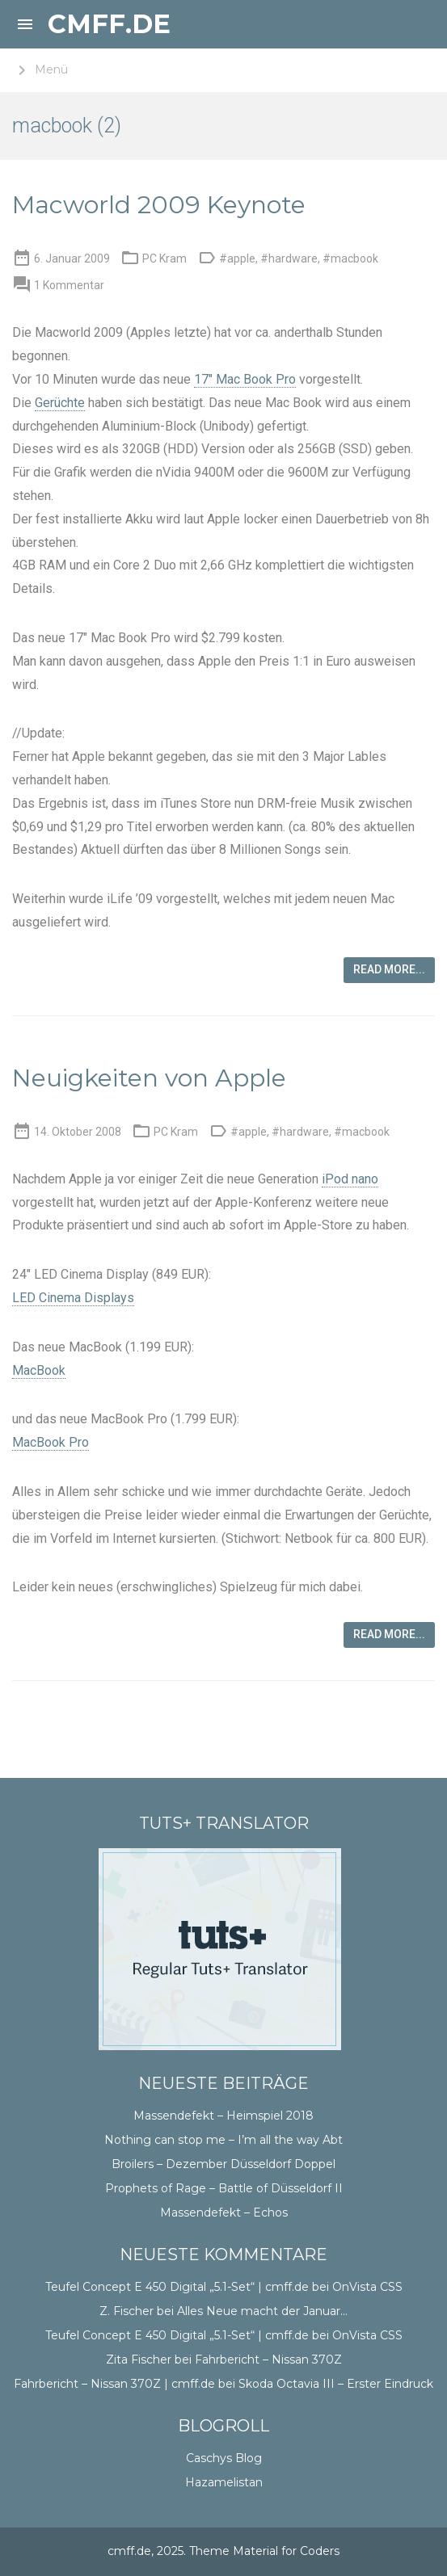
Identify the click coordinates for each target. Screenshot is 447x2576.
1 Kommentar (69, 285)
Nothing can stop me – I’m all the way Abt (223, 2140)
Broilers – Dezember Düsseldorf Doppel (223, 2164)
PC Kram (164, 258)
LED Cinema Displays (73, 1297)
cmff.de (109, 24)
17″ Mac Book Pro (245, 379)
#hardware (289, 258)
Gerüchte (60, 402)
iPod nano (350, 1179)
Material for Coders (286, 2551)
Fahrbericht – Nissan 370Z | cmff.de (114, 2383)
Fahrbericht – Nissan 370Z (268, 2359)
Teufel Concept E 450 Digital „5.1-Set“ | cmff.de (177, 2287)
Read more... (389, 969)
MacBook (38, 1370)
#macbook (350, 258)
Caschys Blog (224, 2458)
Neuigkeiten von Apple (149, 1078)
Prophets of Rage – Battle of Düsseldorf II (224, 2188)
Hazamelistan (224, 2482)
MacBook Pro (50, 1442)
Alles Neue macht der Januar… (262, 2311)
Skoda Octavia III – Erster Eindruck (335, 2383)
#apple (237, 258)
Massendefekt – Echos (224, 2212)
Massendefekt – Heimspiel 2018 (223, 2115)
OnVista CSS (367, 2287)
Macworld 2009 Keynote (159, 205)
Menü (40, 70)
